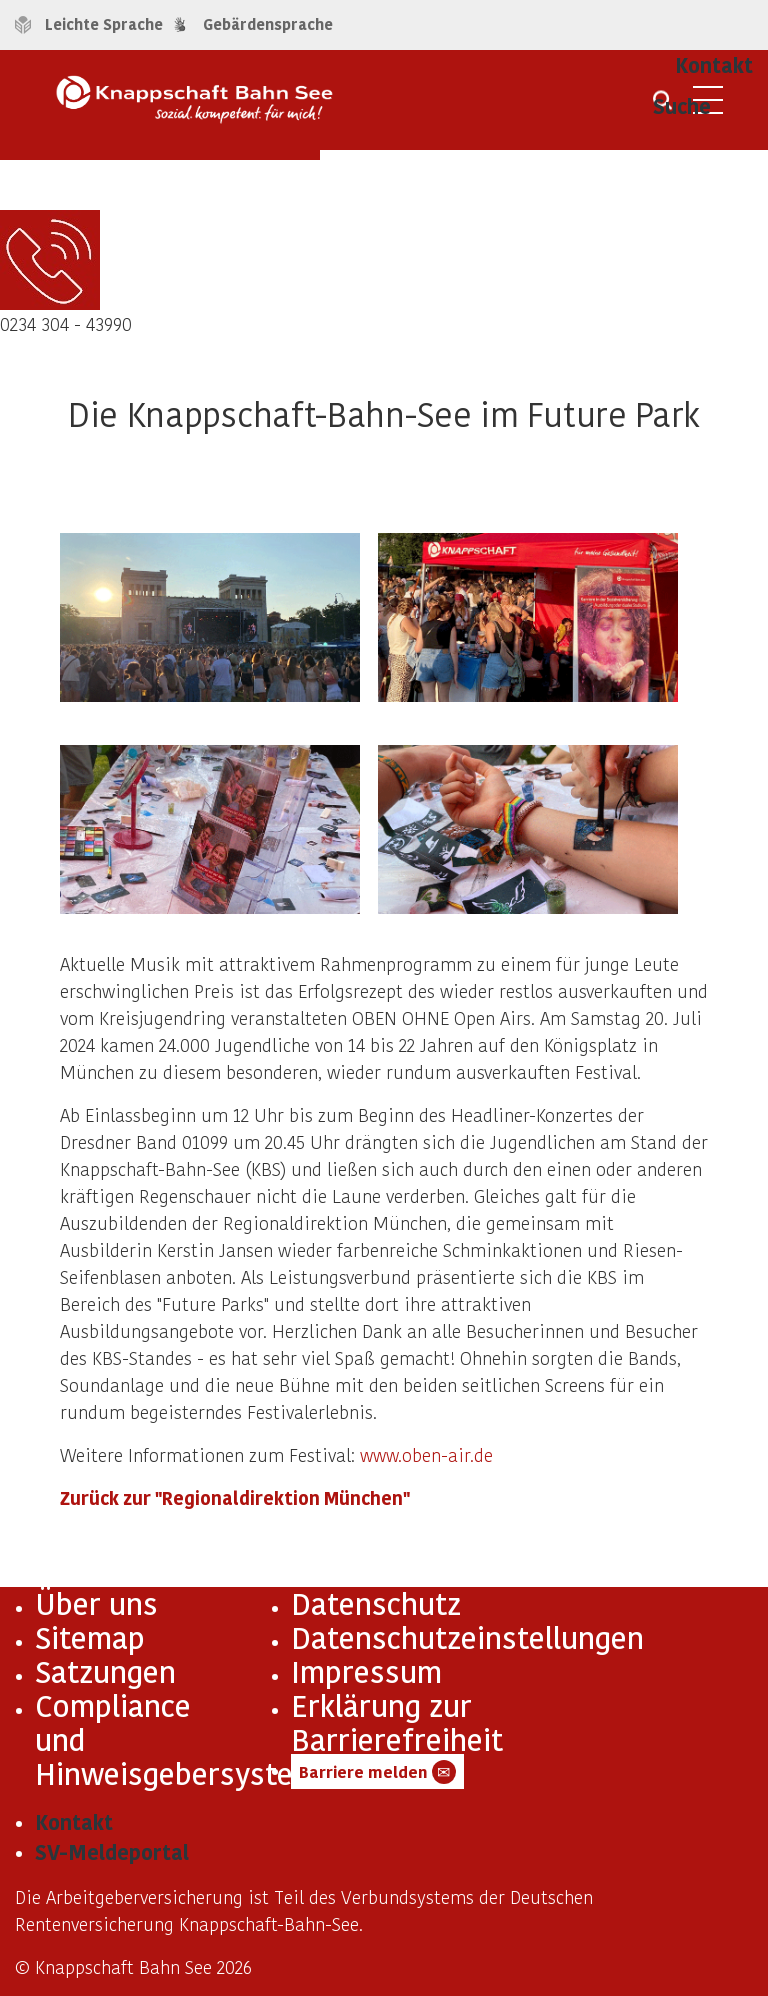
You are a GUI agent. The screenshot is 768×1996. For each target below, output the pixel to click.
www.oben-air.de (426, 1454)
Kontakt (74, 1822)
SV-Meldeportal (112, 1852)
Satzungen (105, 1671)
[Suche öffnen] (662, 107)
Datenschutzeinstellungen (467, 1637)
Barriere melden (377, 1772)
